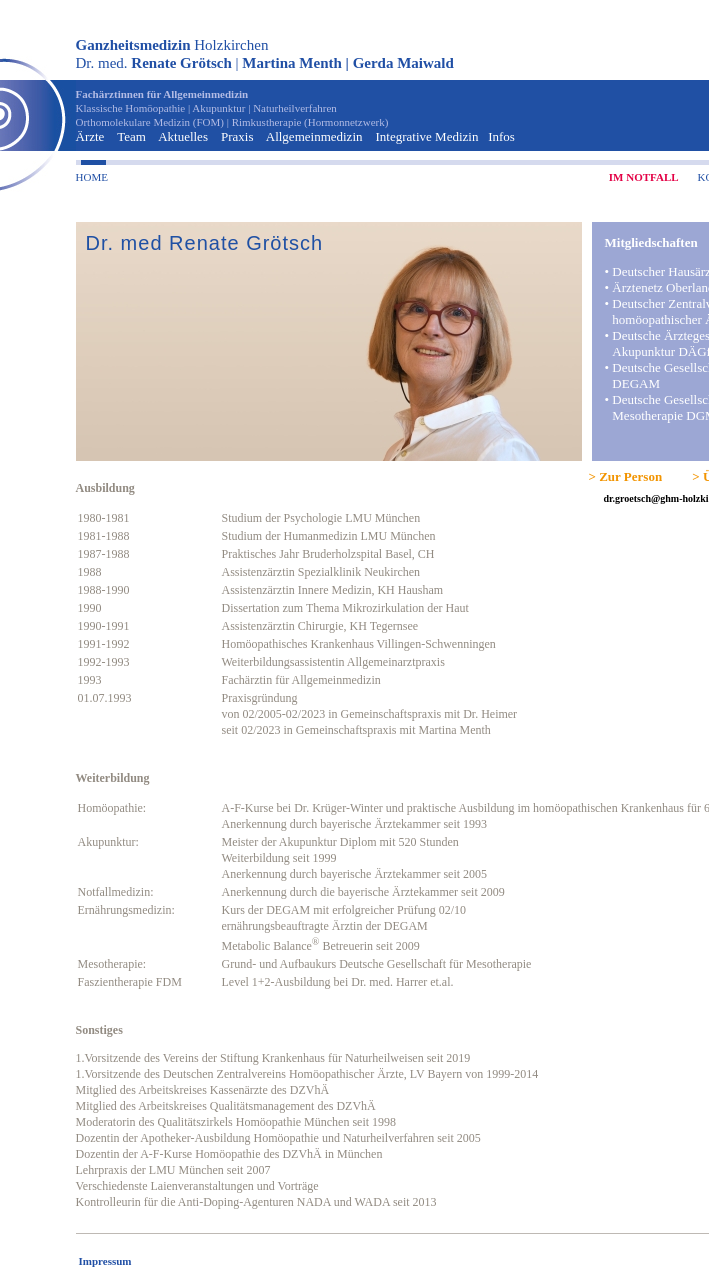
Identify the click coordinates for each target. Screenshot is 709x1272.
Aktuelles (183, 136)
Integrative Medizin (427, 136)
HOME (92, 177)
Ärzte (90, 136)
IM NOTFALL (644, 177)
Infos (501, 136)
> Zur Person (626, 476)
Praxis (237, 136)
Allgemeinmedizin (314, 136)
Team (131, 136)
